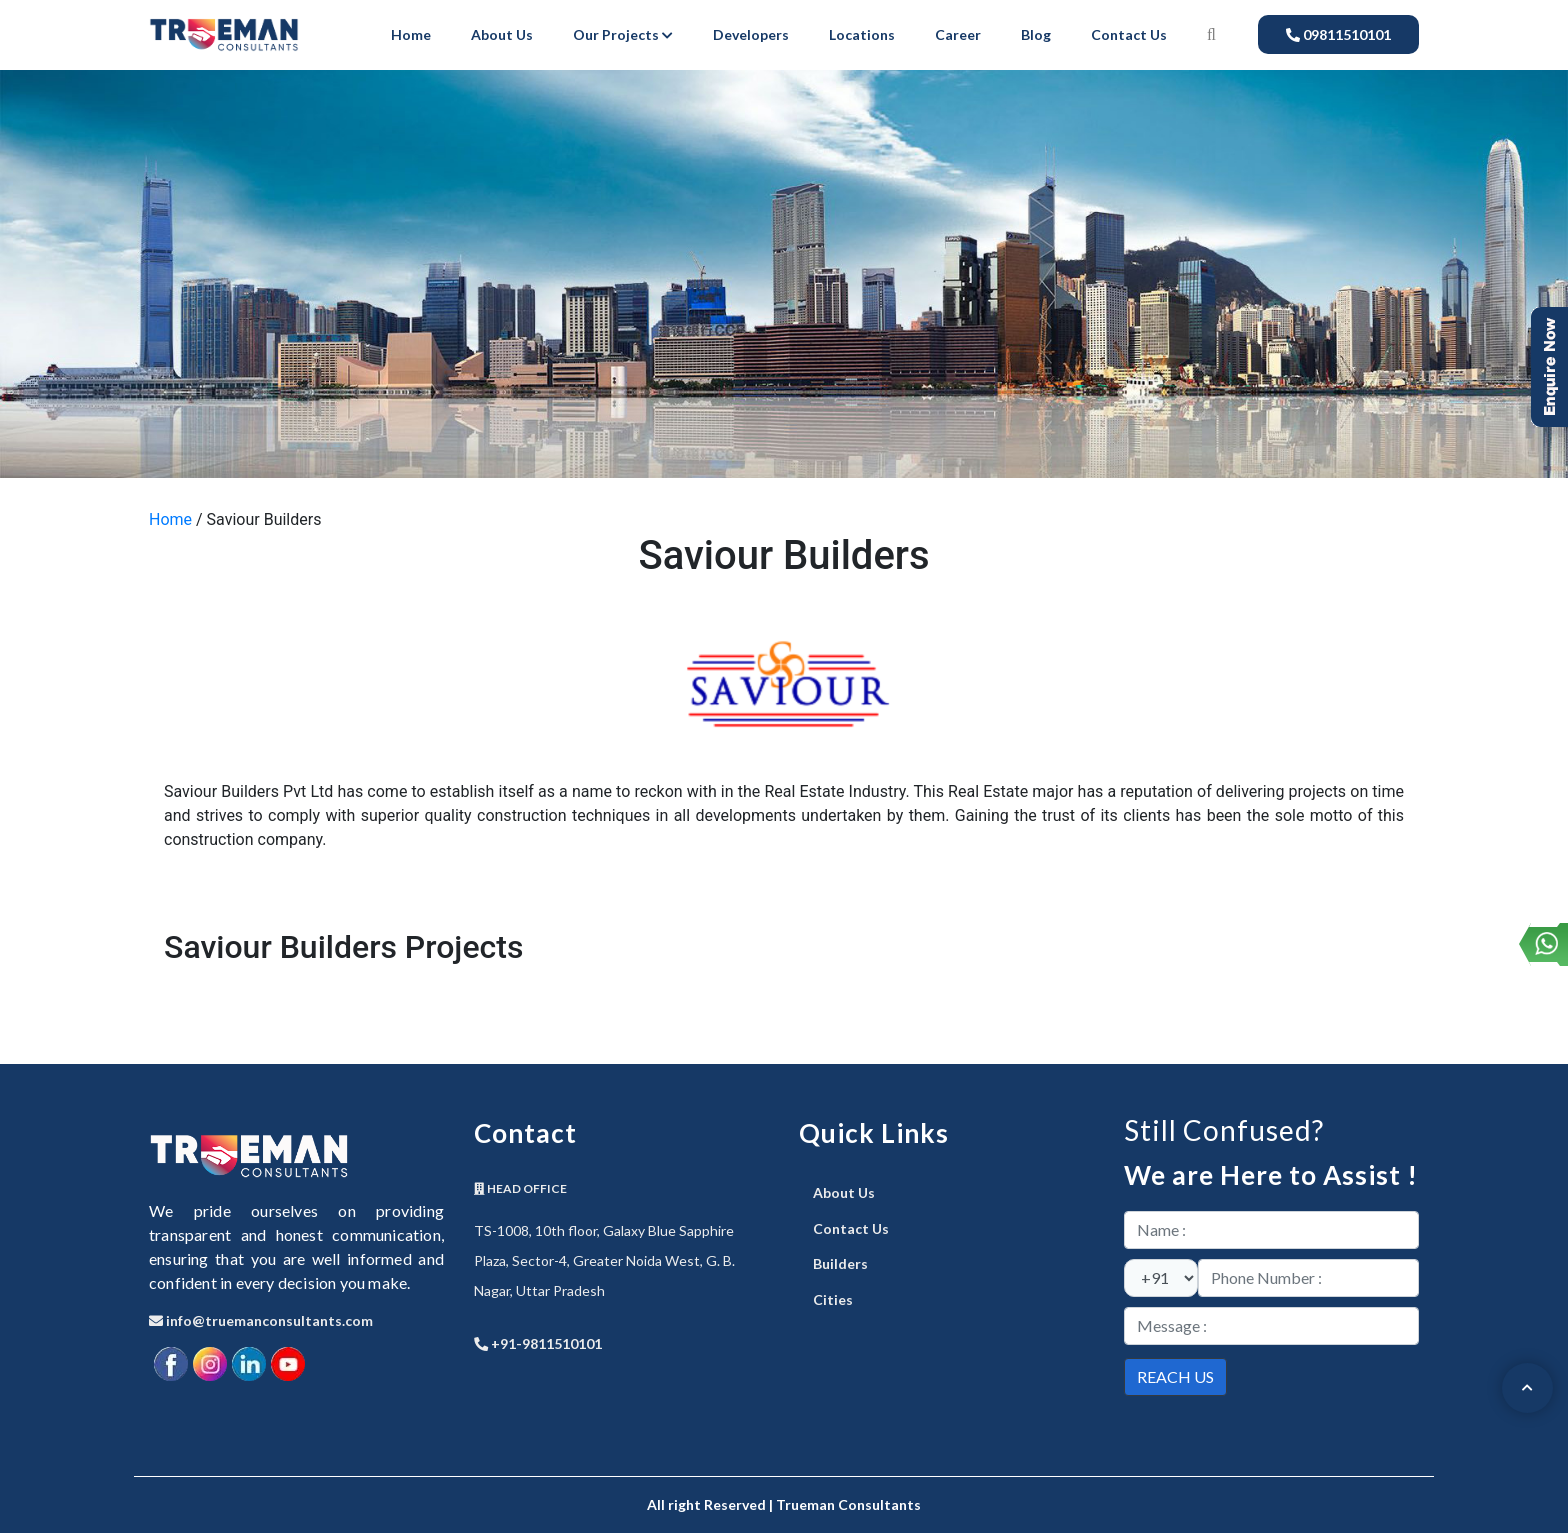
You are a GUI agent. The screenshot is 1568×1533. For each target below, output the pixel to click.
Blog (1036, 34)
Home (411, 34)
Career (958, 34)
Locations (862, 34)
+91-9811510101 (538, 1343)
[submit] (1175, 1377)
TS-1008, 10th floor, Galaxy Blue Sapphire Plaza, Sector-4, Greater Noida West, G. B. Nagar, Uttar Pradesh (604, 1260)
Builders (840, 1263)
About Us (502, 34)
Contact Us (1129, 34)
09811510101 (1338, 34)
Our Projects (623, 34)
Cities (833, 1299)
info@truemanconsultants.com (261, 1320)
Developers (751, 34)
